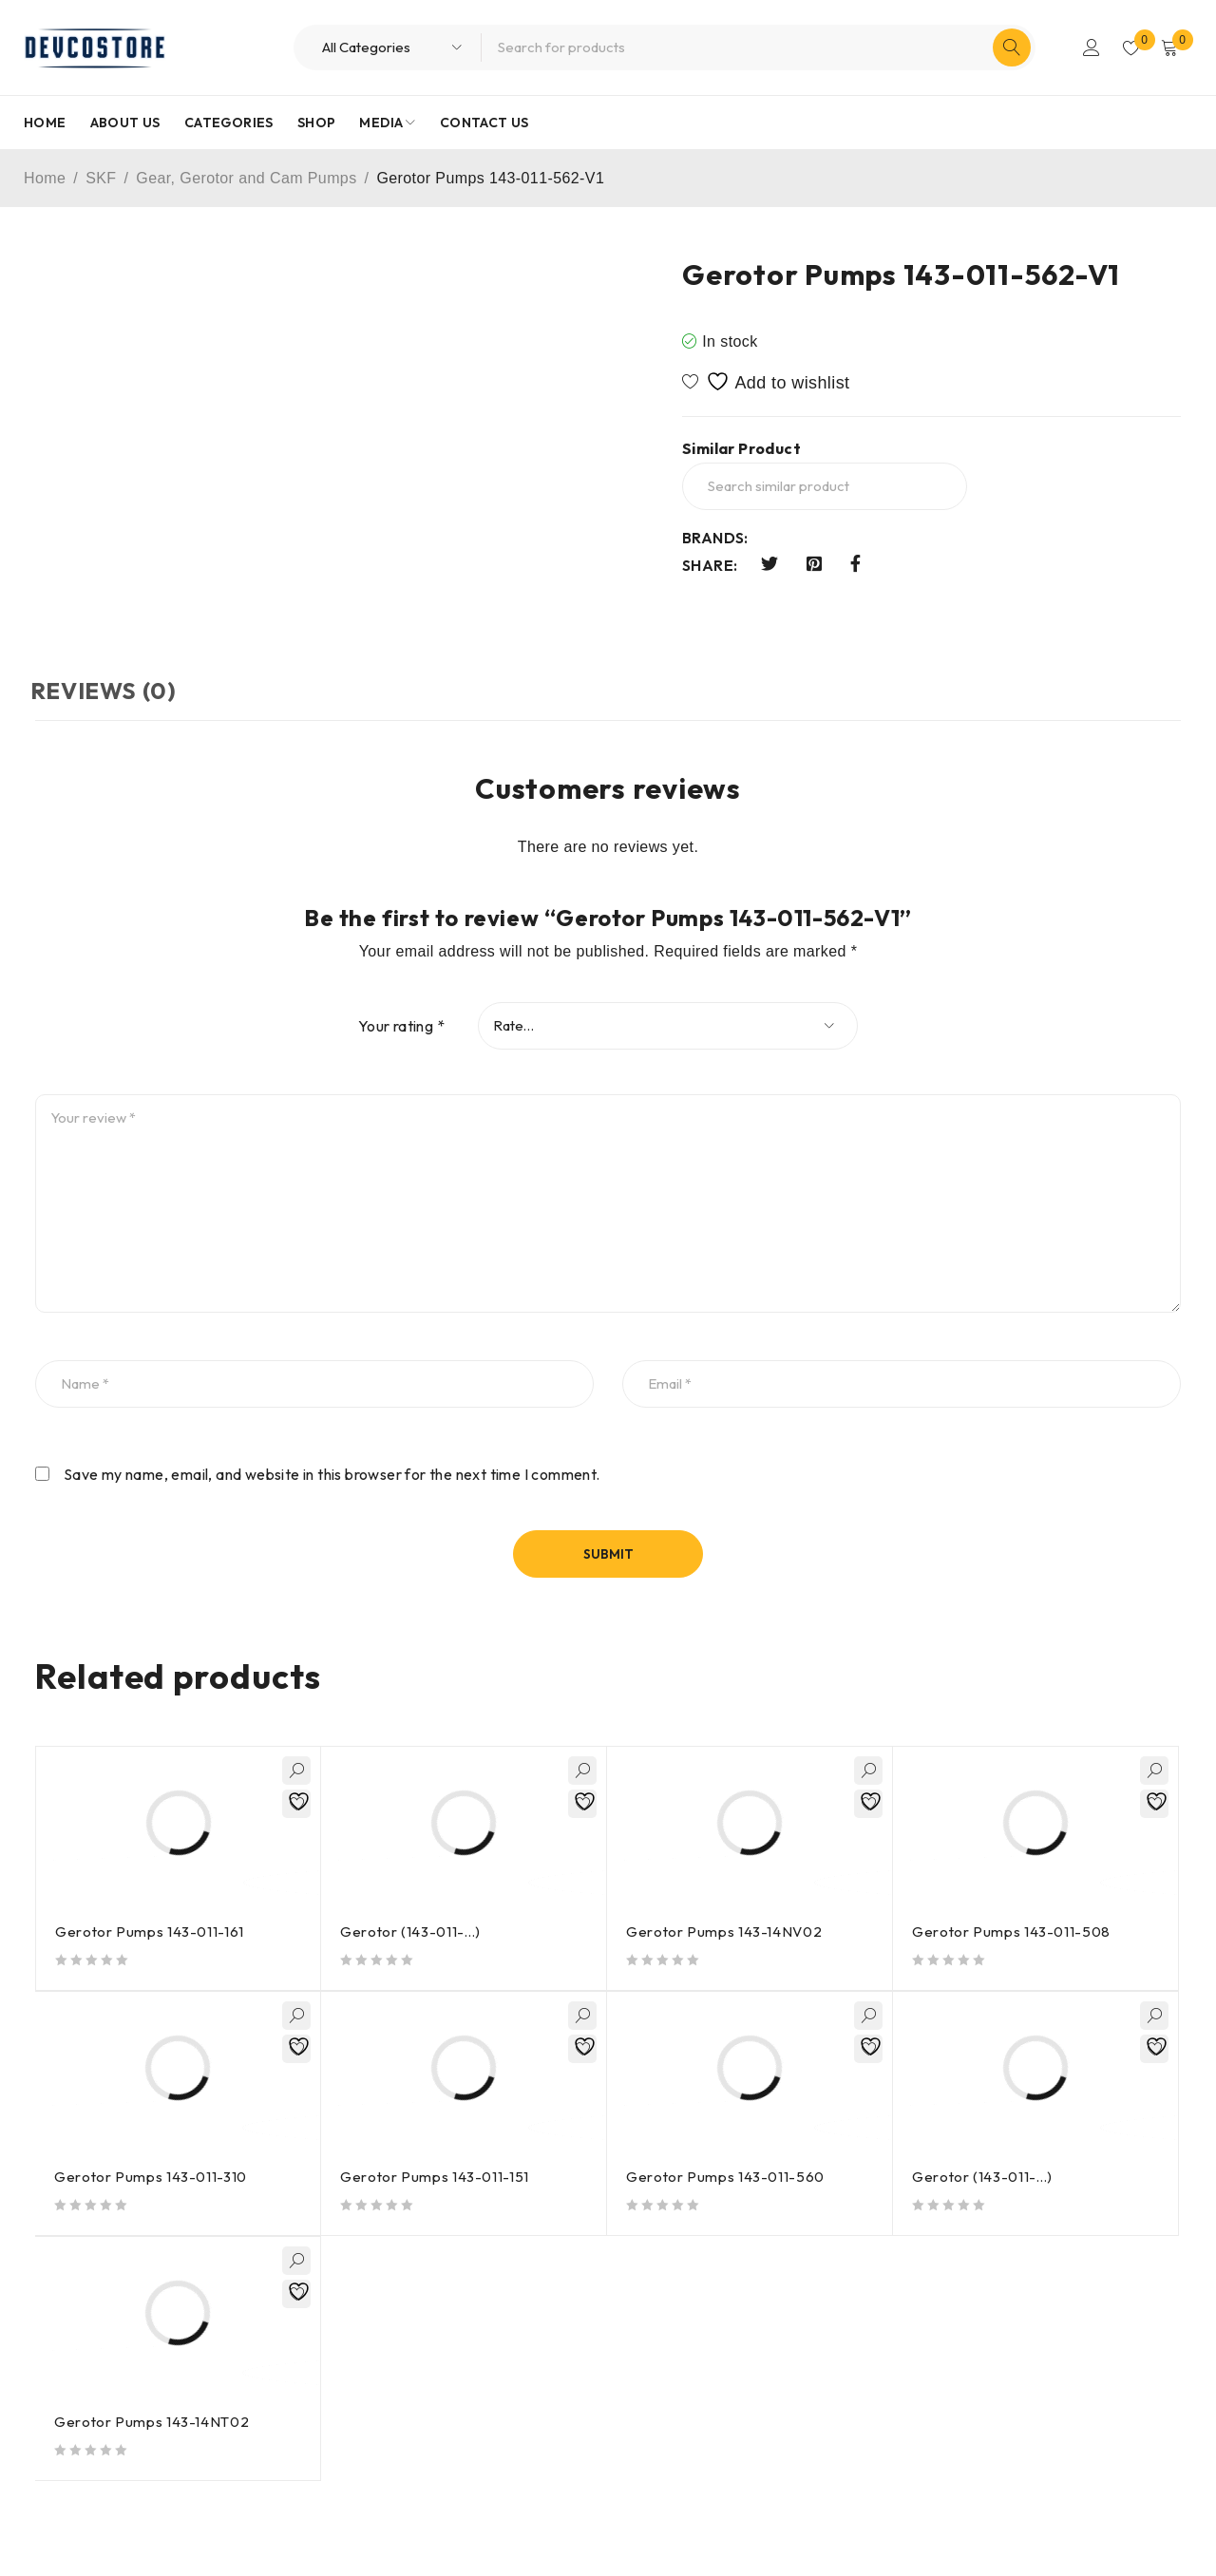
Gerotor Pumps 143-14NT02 (153, 2422)
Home (45, 178)
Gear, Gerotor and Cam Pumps (246, 178)
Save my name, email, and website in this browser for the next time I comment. (332, 1474)
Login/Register (1085, 47)
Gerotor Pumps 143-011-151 (436, 2177)
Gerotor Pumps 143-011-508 (1012, 1932)
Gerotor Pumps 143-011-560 (726, 2177)
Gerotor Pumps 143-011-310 (152, 2177)
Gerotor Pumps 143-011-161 (151, 1932)
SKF (101, 178)
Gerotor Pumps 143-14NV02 (725, 1932)
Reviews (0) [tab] (108, 690)
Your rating (401, 1025)
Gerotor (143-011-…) (411, 1932)
